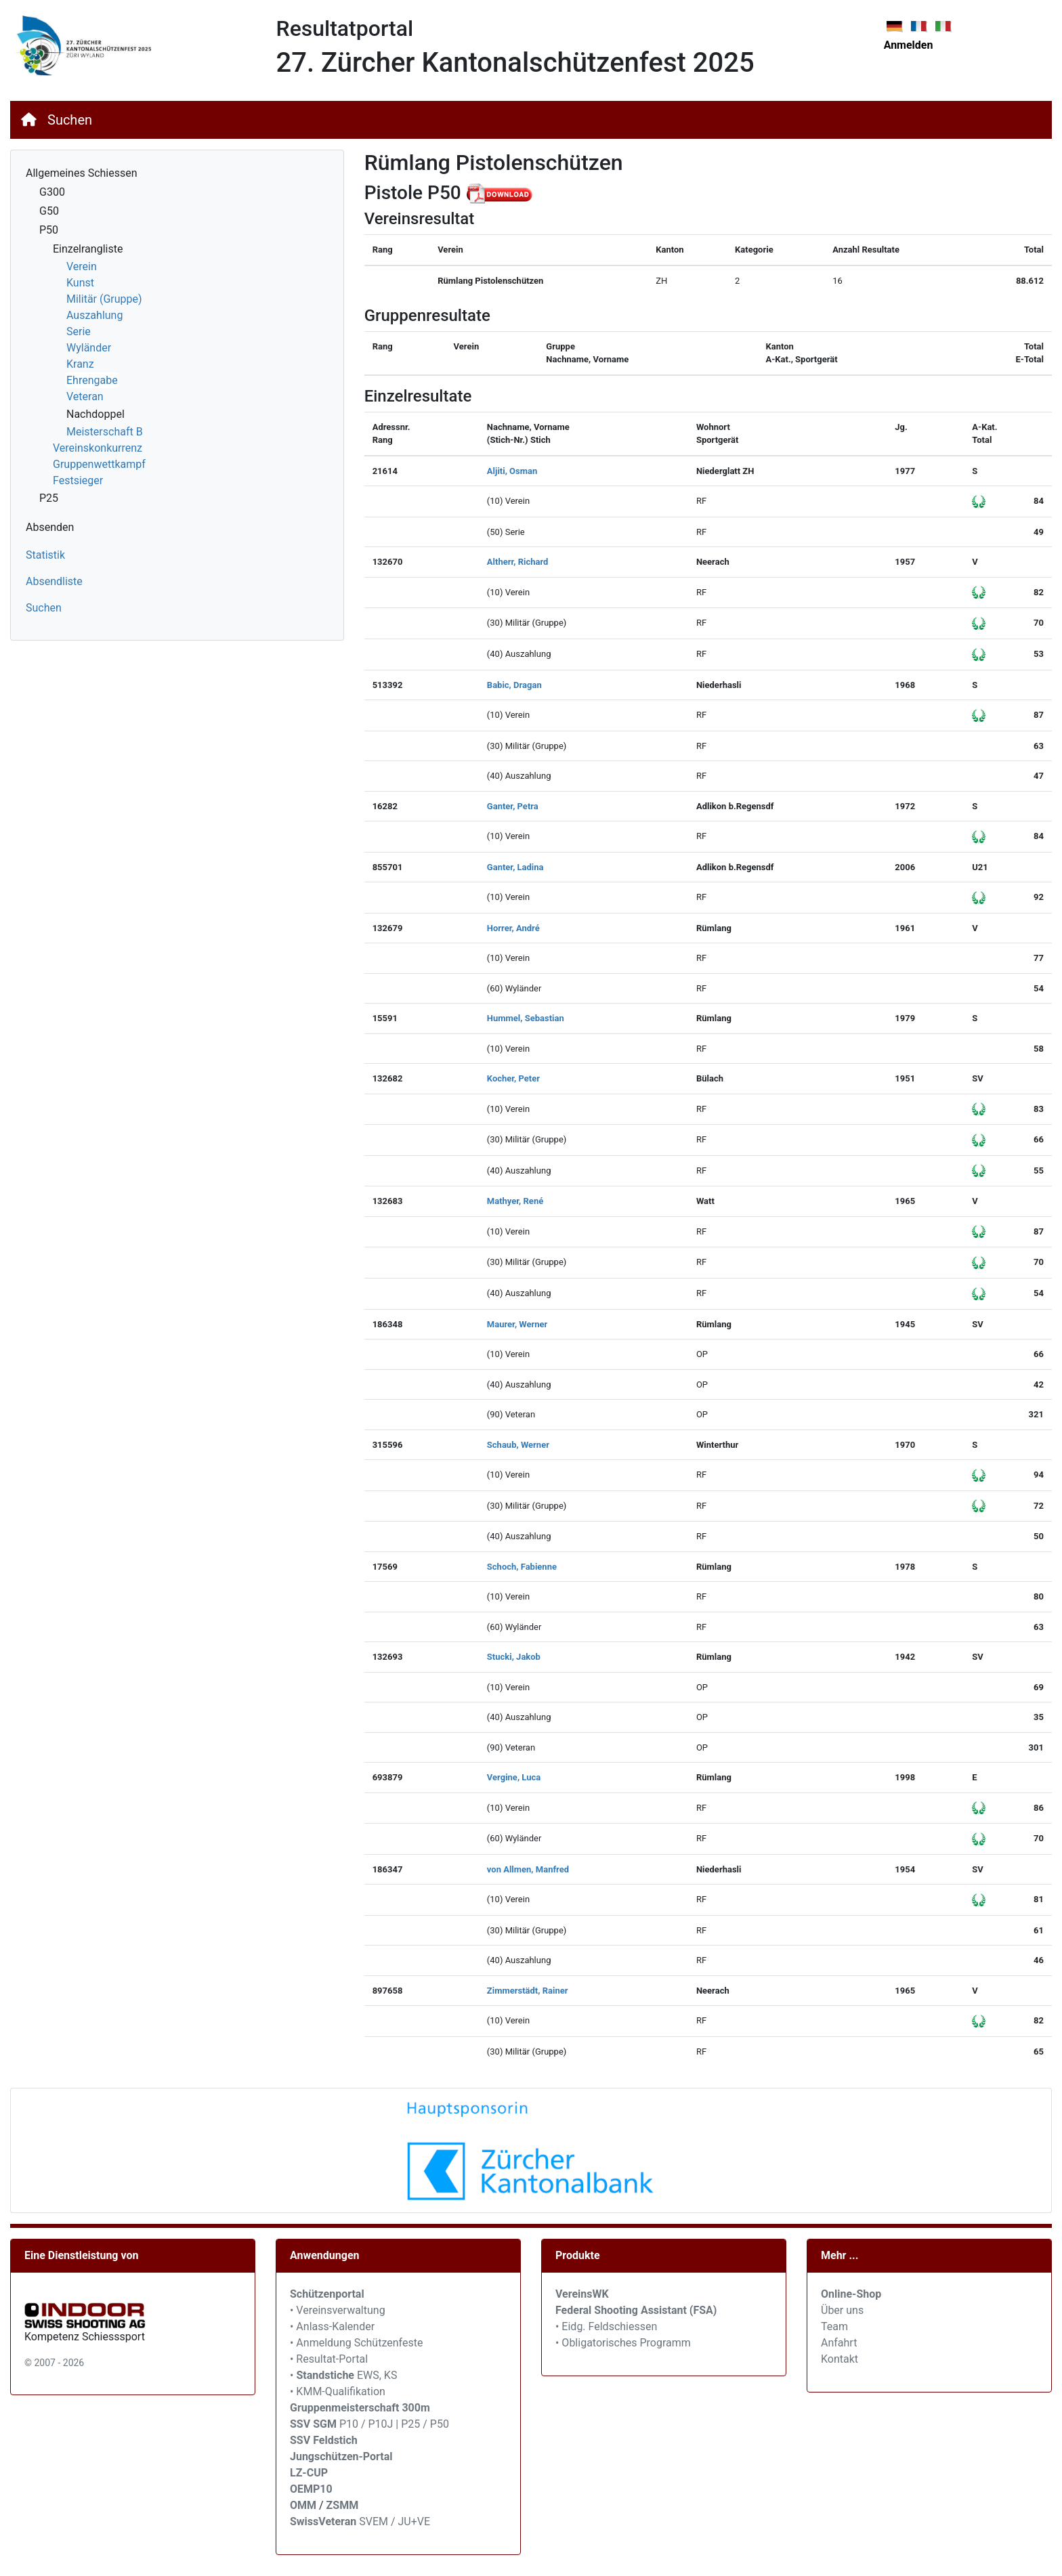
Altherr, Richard (518, 562)
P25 (48, 498)
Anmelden (908, 45)
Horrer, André (513, 928)
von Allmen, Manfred (528, 1869)
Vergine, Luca (513, 1777)
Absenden (50, 527)
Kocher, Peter (513, 1078)
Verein (81, 266)
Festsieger (78, 480)
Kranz (80, 364)
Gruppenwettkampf (99, 464)
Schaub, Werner (518, 1445)
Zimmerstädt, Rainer (527, 1990)
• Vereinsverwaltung (337, 2310)
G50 (49, 211)
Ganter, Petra (512, 806)
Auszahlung (94, 315)
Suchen (69, 120)
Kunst (80, 282)
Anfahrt (839, 2342)
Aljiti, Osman (512, 471)
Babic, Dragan (514, 685)
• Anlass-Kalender (332, 2326)
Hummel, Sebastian (525, 1018)
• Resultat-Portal (329, 2359)
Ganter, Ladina (515, 867)
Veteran (85, 396)
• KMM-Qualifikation (337, 2391)
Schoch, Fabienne (522, 1567)
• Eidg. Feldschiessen (606, 2326)
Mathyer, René (515, 1201)
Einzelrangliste (88, 248)
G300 (52, 192)
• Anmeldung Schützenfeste (356, 2342)
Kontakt (839, 2359)
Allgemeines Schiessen (81, 173)
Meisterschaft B (104, 431)
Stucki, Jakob (513, 1657)
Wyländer (88, 347)
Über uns (842, 2310)
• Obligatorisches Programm (623, 2342)
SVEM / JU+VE (394, 2521)
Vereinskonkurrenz (97, 448)
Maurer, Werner (517, 1324)
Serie (78, 331)
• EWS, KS (343, 2375)
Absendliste (54, 581)
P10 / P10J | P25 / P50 (369, 2424)
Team (834, 2326)
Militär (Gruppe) (104, 299)
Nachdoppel (95, 414)
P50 (48, 229)
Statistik (45, 555)
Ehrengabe (92, 380)
